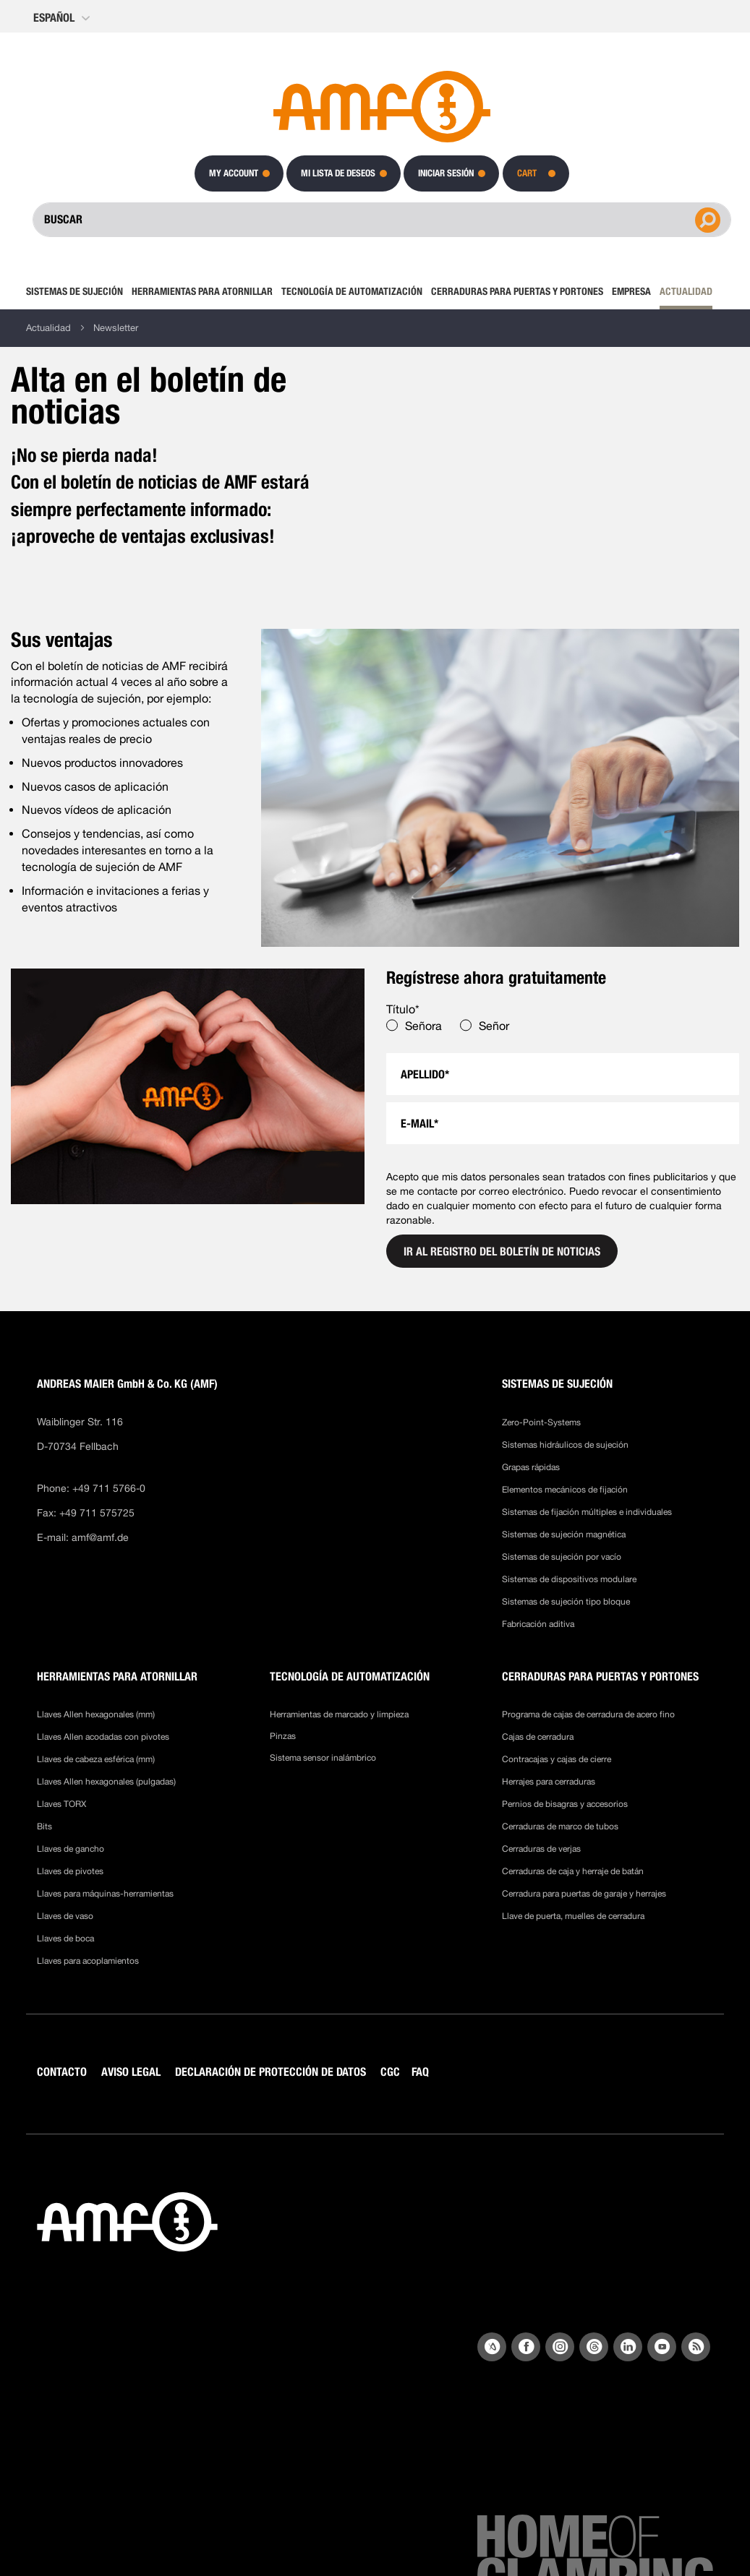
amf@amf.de (100, 1537)
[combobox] (382, 219)
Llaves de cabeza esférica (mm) (96, 1759)
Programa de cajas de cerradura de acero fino (588, 1714)
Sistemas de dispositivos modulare (569, 1579)
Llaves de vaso (65, 1916)
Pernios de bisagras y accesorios (565, 1804)
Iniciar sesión (446, 173)
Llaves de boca (65, 1938)
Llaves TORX (61, 1804)
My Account (233, 173)
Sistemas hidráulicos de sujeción (565, 1445)
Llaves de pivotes (70, 1871)
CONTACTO (62, 2072)
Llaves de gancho (70, 1849)
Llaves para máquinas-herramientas (105, 1894)
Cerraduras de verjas (541, 1849)
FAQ (420, 2072)
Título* (402, 1009)
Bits (45, 1826)
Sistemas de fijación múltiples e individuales (587, 1512)
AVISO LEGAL (131, 2072)
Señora (423, 1026)
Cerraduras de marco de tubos (560, 1826)
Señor (494, 1026)
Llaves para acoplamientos (88, 1961)
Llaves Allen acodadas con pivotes (103, 1737)
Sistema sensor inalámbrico (323, 1758)
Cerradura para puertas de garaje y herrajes (584, 1894)
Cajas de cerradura (538, 1737)
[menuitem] (76, 291)
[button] (63, 18)
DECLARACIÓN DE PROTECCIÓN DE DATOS (270, 2072)
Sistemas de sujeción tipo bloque (566, 1602)
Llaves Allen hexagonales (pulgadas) (106, 1782)
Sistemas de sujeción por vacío (561, 1557)
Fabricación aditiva (538, 1624)
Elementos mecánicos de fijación (565, 1490)
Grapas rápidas (531, 1467)
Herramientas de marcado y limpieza (339, 1714)
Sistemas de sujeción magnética (564, 1534)
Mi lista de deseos (338, 173)
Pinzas (283, 1736)
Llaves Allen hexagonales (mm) (96, 1714)
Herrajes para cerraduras (548, 1782)
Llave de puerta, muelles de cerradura (573, 1916)
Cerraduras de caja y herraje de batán (573, 1871)
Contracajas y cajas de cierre (556, 1759)
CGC (390, 2072)
